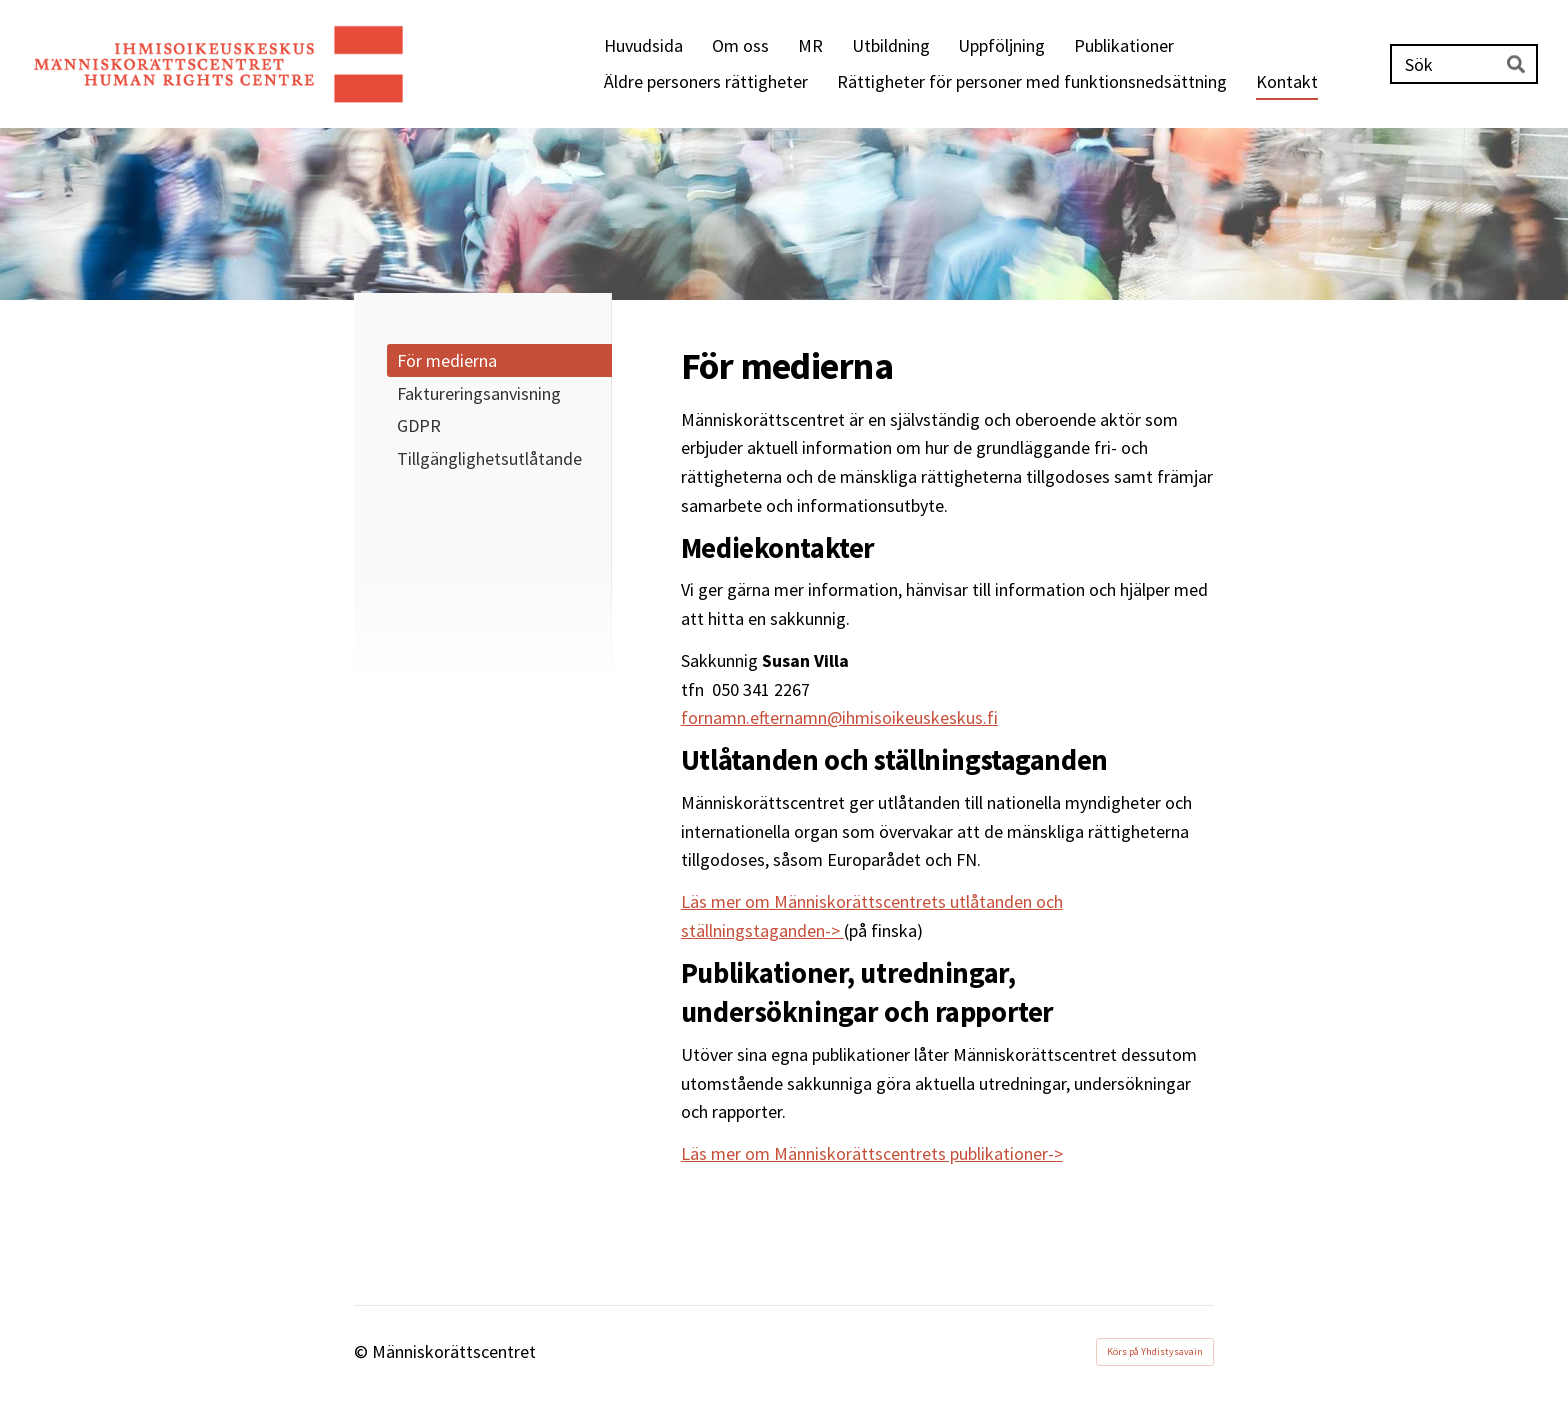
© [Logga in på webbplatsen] (363, 1351)
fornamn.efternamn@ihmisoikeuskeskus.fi (839, 717)
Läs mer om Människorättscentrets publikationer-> (872, 1153)
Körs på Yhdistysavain (1155, 1351)
